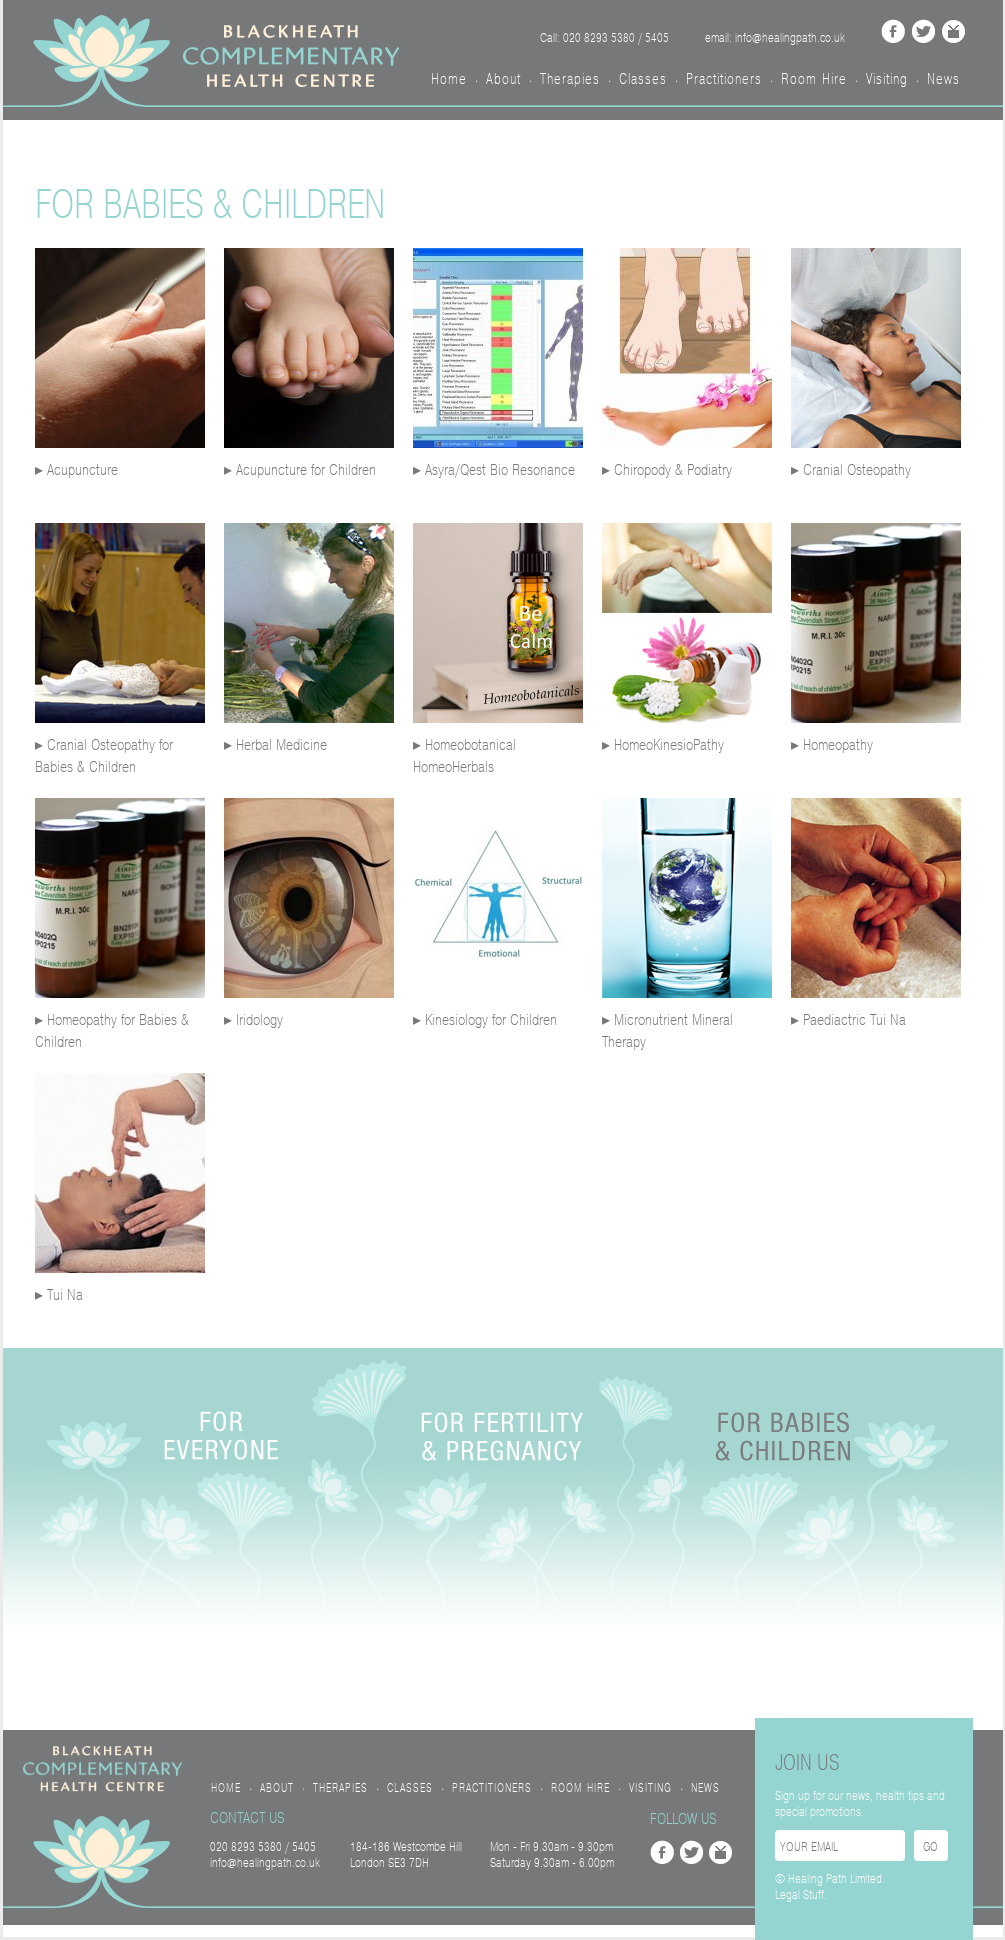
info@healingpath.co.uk (265, 1863)
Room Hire (814, 79)
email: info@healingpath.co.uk (775, 38)
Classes (643, 79)
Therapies (570, 79)
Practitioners (724, 79)
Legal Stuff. (801, 1895)
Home (449, 79)
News (943, 79)
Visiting (887, 79)
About (503, 79)
